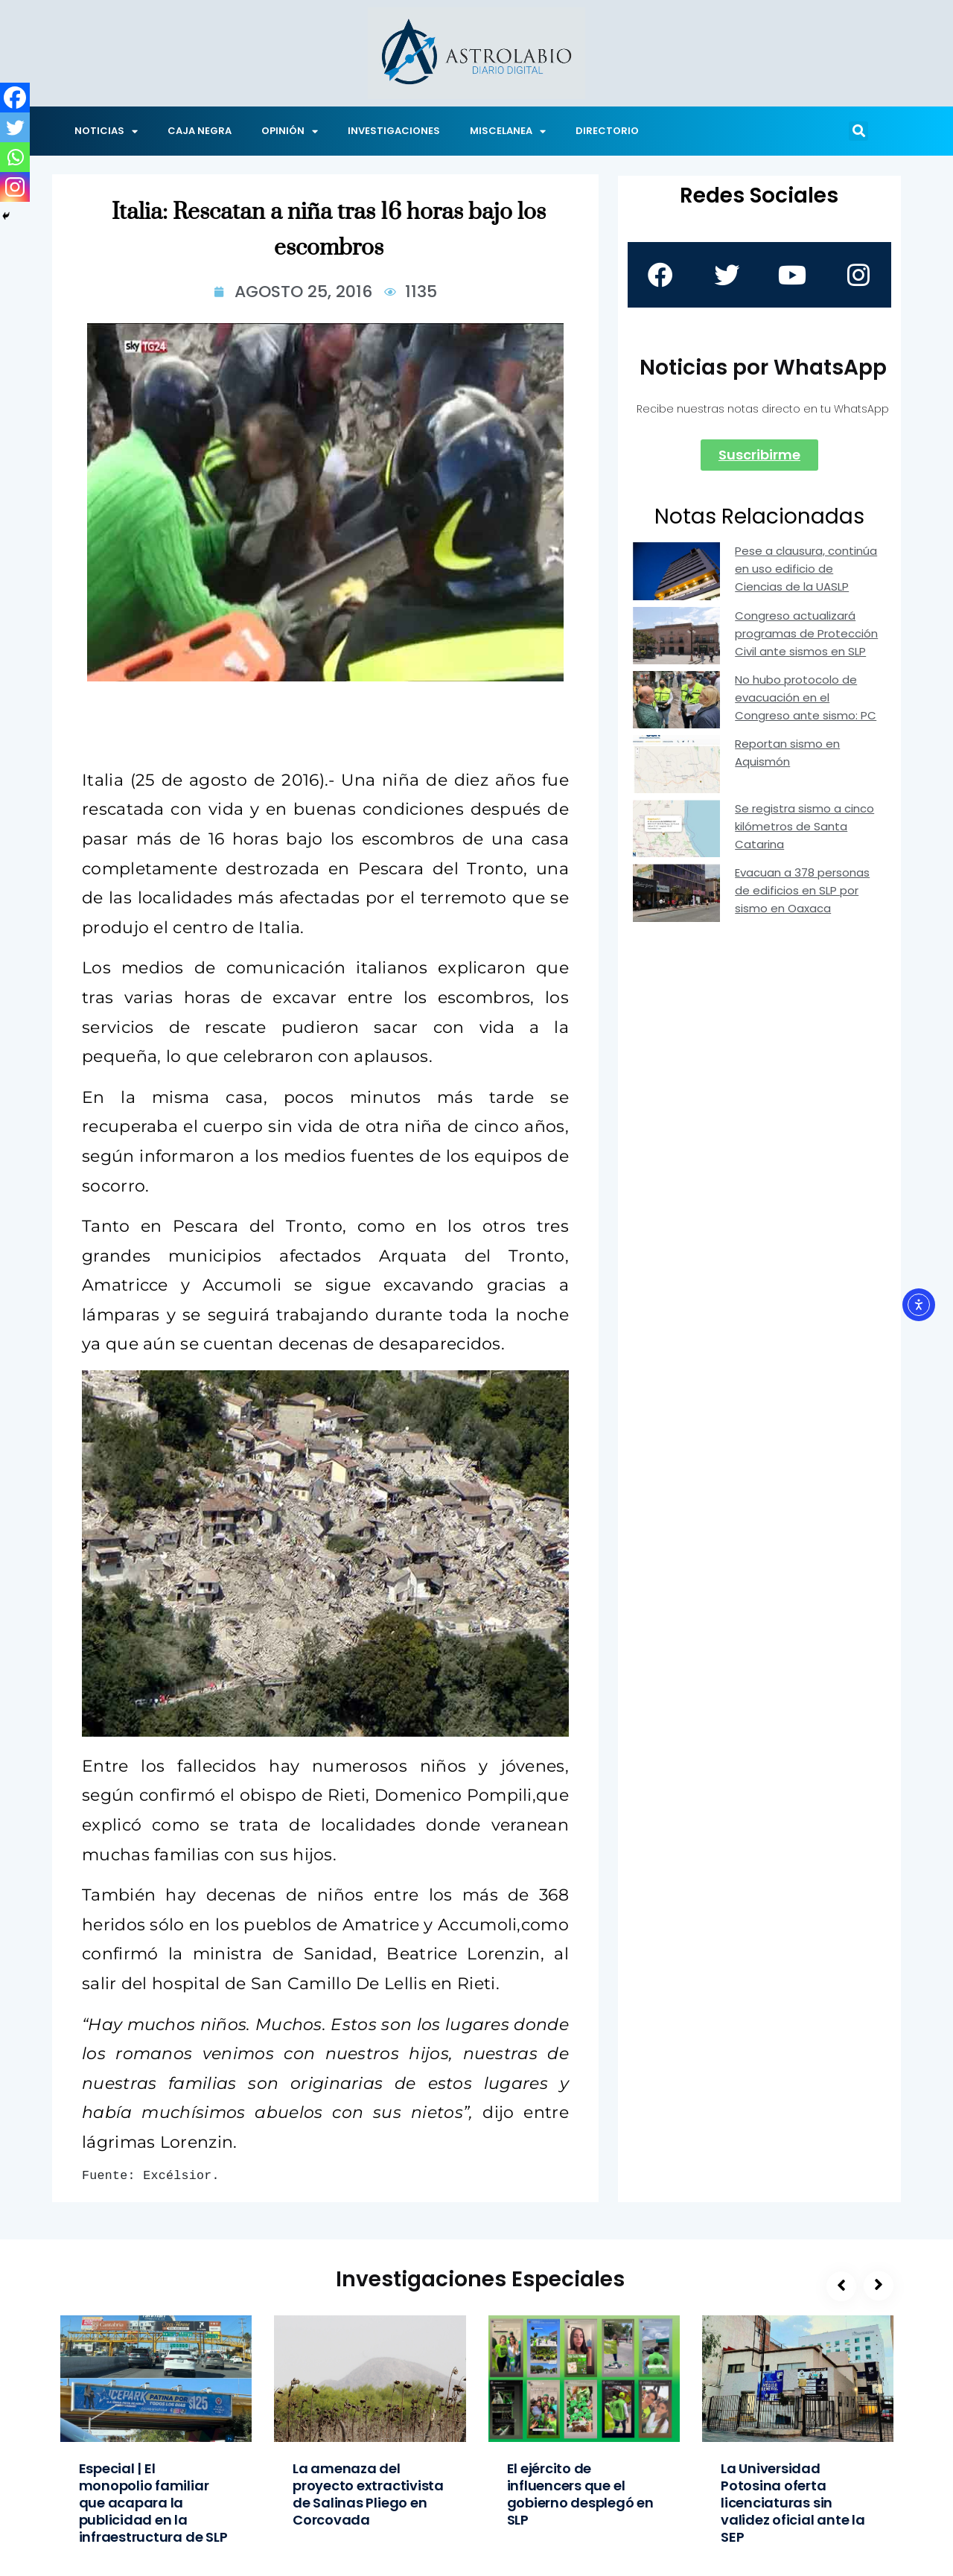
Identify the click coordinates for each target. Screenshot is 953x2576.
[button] (858, 131)
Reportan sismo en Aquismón (787, 752)
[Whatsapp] (15, 157)
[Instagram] (15, 187)
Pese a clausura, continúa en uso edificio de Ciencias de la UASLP (806, 568)
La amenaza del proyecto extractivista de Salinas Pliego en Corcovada (368, 2494)
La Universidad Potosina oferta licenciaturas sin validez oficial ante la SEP (793, 2502)
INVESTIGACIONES (394, 131)
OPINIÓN (289, 131)
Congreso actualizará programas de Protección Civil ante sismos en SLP (806, 633)
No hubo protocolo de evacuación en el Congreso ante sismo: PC (805, 697)
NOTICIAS (106, 131)
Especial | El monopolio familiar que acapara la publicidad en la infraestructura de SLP (153, 2502)
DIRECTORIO (607, 131)
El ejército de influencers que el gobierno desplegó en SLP (580, 2494)
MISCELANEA (508, 131)
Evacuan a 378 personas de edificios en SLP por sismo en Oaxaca (802, 890)
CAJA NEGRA (200, 131)
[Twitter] (15, 127)
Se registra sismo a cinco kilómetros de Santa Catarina (804, 826)
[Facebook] (15, 97)
